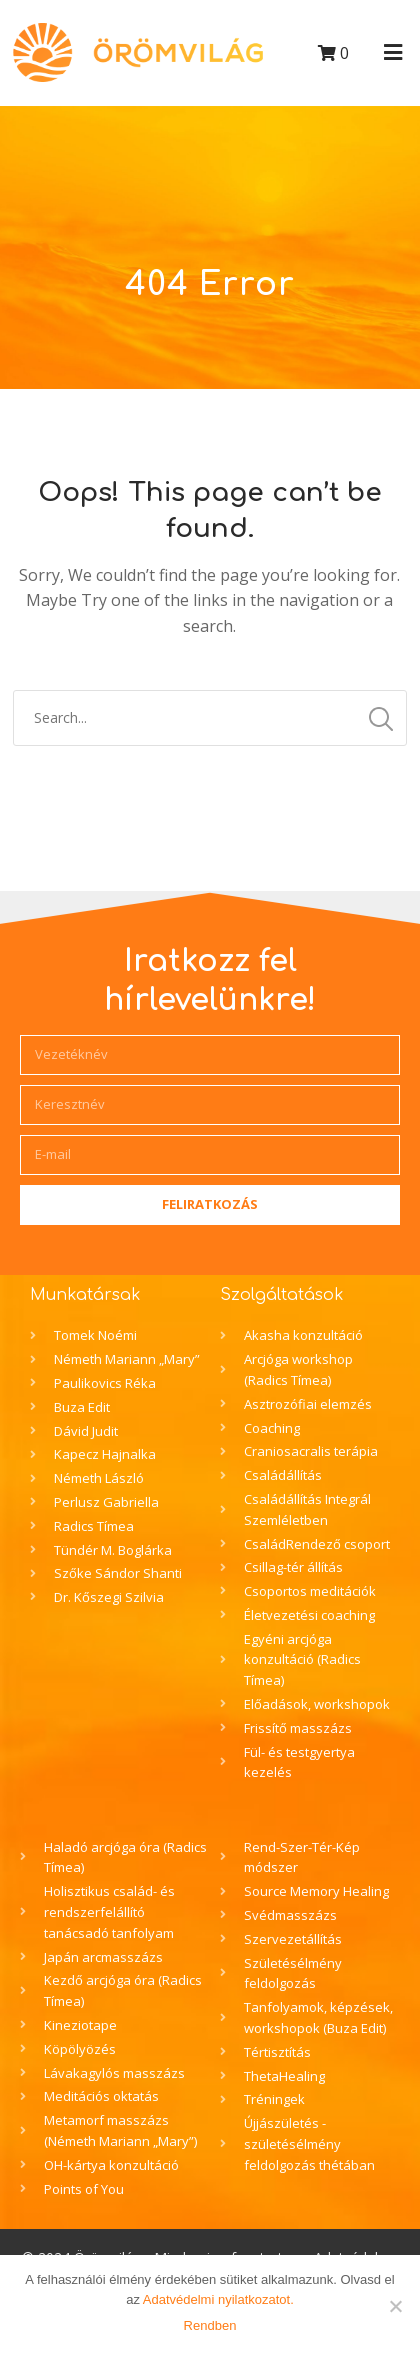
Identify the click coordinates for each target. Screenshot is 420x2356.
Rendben (210, 2325)
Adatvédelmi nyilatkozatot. (218, 2299)
